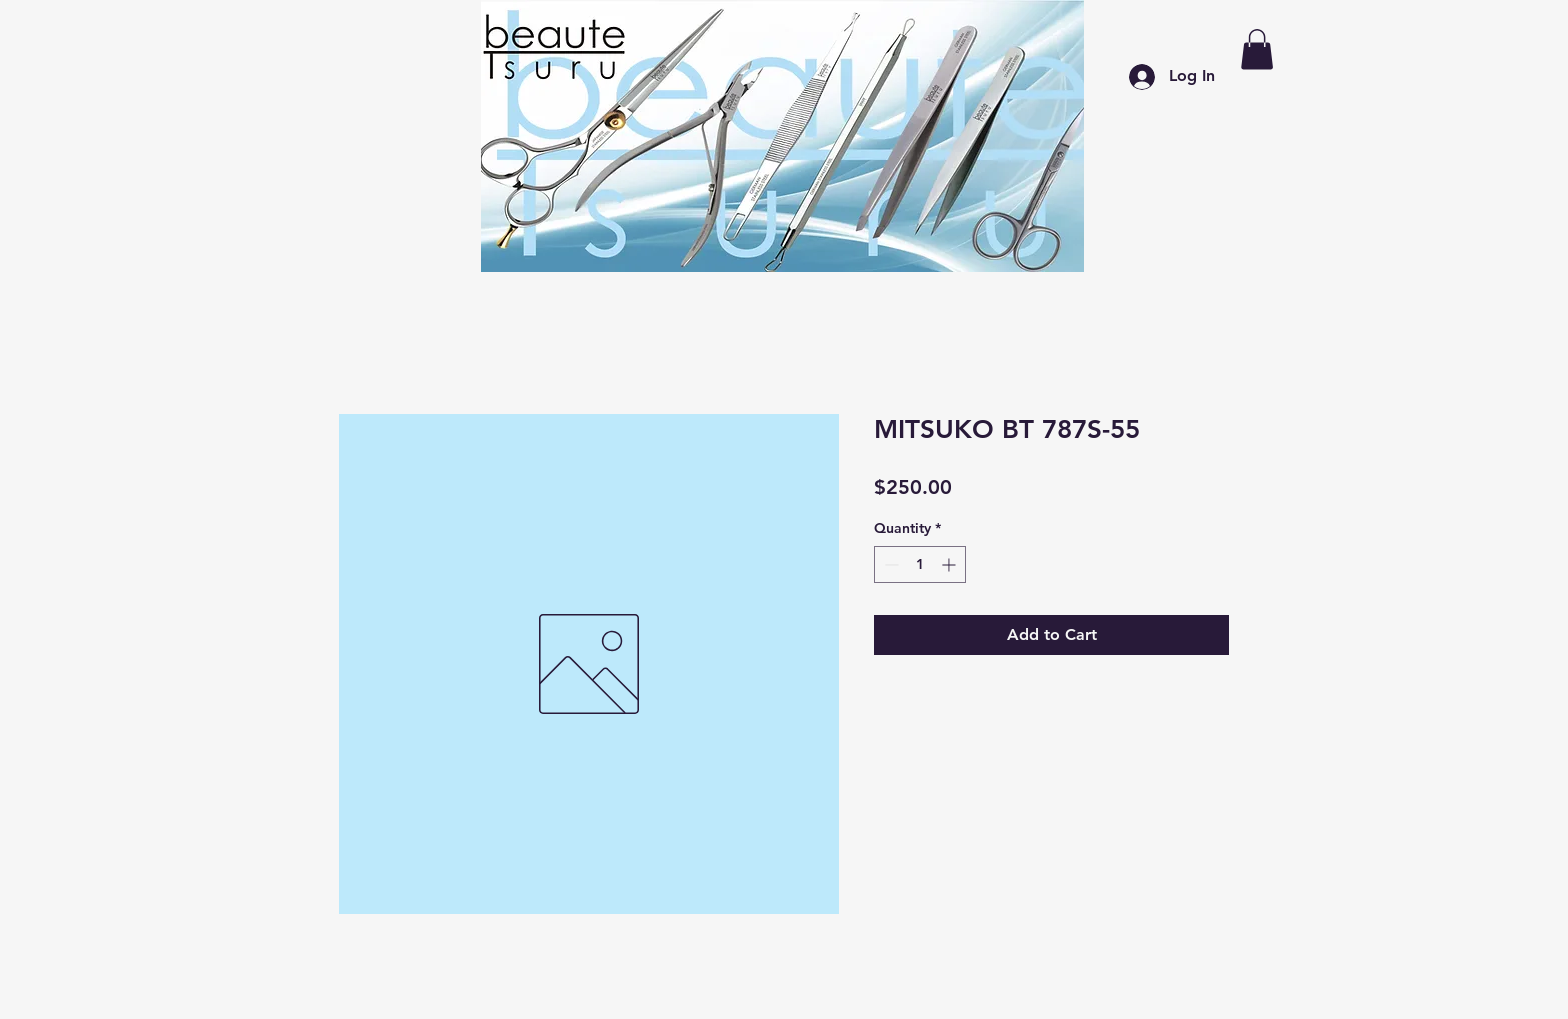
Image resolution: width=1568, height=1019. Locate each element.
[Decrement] (889, 564)
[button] (1257, 49)
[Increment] (950, 564)
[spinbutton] (920, 564)
